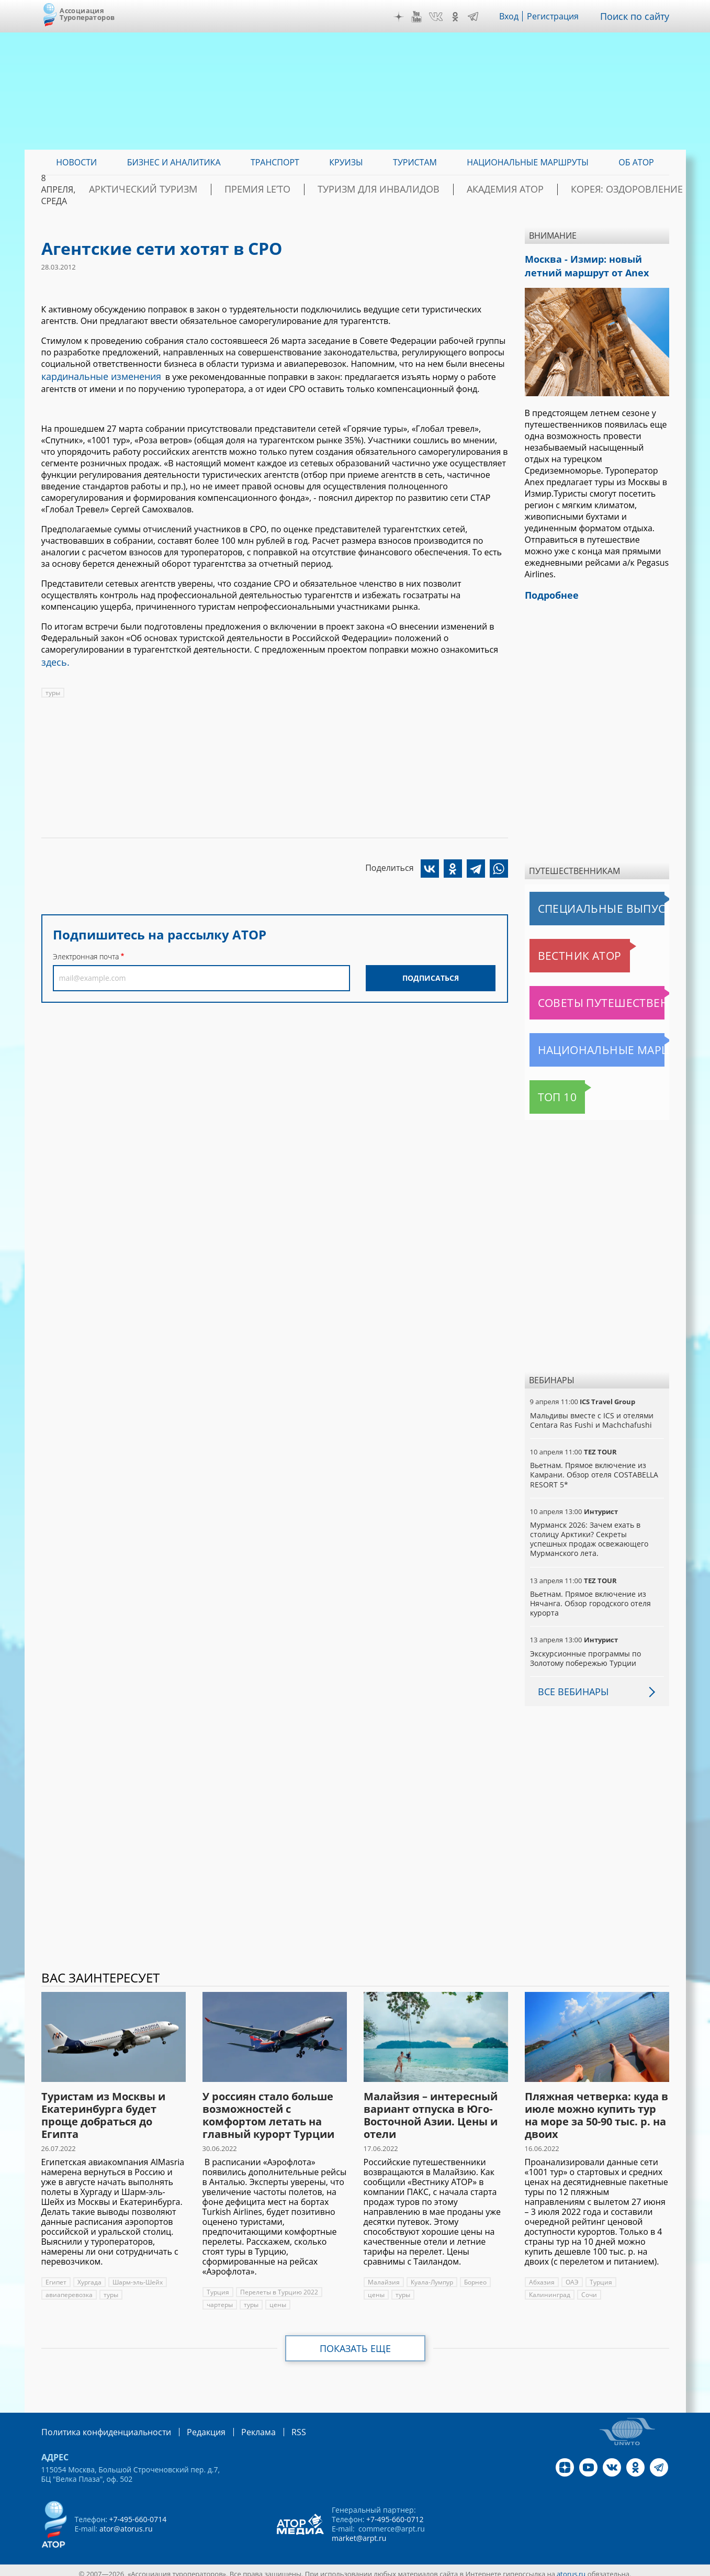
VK (443, 17)
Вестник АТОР (559, 949)
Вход (517, 16)
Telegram (481, 17)
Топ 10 (546, 1090)
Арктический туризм (219, 189)
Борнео (474, 2275)
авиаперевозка (69, 2288)
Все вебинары (569, 1685)
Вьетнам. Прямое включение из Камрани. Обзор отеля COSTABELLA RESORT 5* (593, 1468)
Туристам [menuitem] (415, 162)
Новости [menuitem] (76, 162)
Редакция (189, 2425)
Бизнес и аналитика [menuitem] (174, 162)
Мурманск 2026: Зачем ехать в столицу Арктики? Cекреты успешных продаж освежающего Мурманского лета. (596, 1533)
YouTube (424, 17)
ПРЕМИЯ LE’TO (313, 189)
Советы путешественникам (586, 996)
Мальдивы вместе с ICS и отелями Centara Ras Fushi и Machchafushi (590, 1414)
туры (53, 688)
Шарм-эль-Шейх (137, 2275)
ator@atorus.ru (125, 2521)
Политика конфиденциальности (98, 2425)
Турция (218, 2285)
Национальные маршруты (584, 1043)
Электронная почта (86, 952)
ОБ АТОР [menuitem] (635, 162)
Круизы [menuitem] (346, 162)
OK (463, 16)
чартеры (220, 2298)
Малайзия (383, 2275)
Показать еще (355, 2342)
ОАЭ (571, 2275)
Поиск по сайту (638, 16)
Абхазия (541, 2275)
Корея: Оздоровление (619, 189)
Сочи (537, 2288)
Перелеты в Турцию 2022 (277, 2285)
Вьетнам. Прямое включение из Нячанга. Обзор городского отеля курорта (590, 1597)
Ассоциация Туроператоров (87, 14)
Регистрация (561, 16)
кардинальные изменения (95, 375)
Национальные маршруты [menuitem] (528, 162)
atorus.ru (571, 2566)
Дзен (406, 17)
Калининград (642, 2275)
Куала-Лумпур (430, 2275)
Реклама (237, 2425)
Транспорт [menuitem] (275, 162)
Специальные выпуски (578, 902)
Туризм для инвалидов (413, 189)
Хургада (89, 2275)
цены (277, 2298)
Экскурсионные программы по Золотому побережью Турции (585, 1652)
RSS (273, 2425)
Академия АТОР (518, 189)
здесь (52, 659)
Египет (56, 2275)
